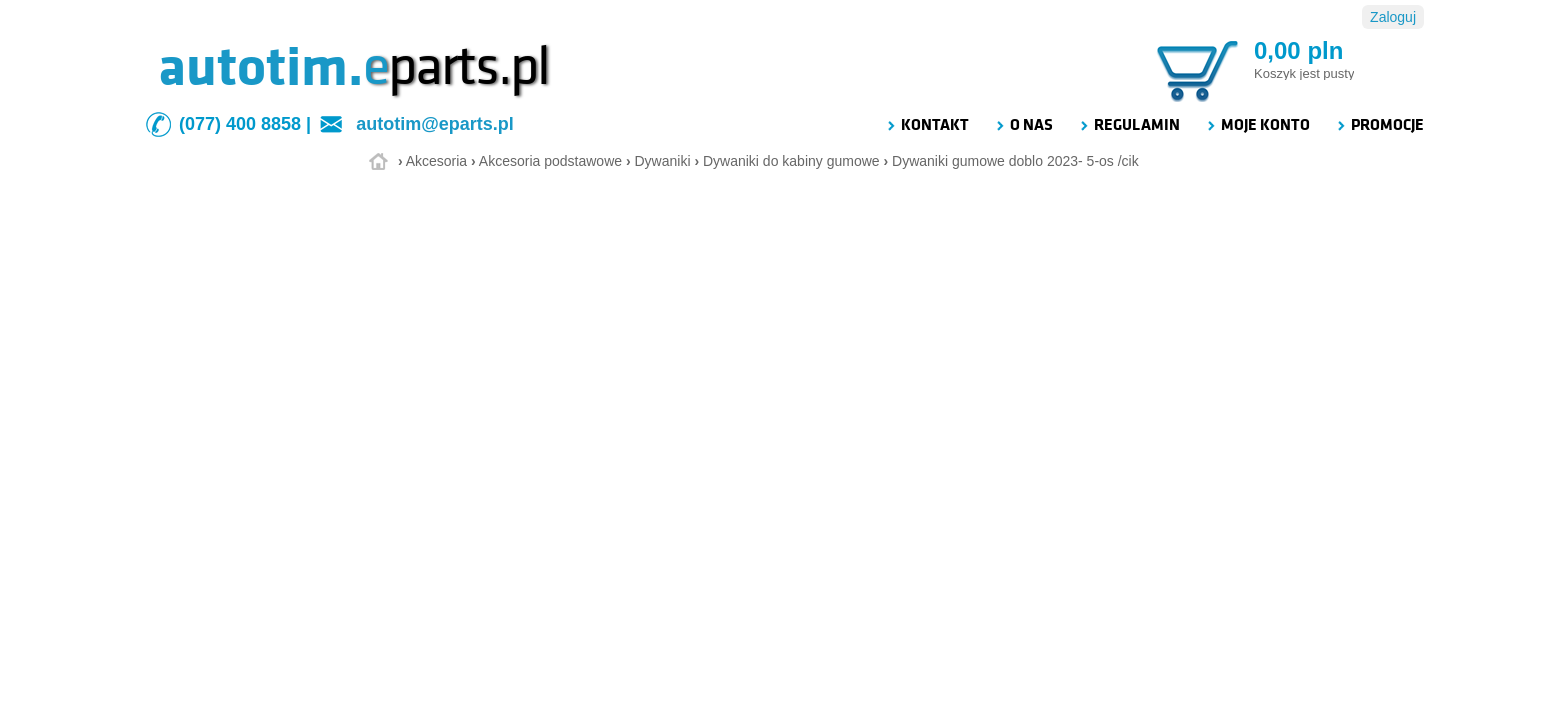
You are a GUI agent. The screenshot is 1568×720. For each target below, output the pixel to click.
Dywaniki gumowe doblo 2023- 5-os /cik (1015, 161)
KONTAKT (927, 125)
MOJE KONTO (1257, 125)
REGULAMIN (1129, 125)
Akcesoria (436, 161)
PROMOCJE (1379, 125)
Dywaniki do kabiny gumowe (791, 161)
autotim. (260, 67)
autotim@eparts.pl (435, 124)
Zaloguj (1393, 17)
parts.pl (456, 67)
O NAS (1023, 125)
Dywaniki (662, 161)
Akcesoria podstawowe (550, 161)
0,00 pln (1298, 50)
